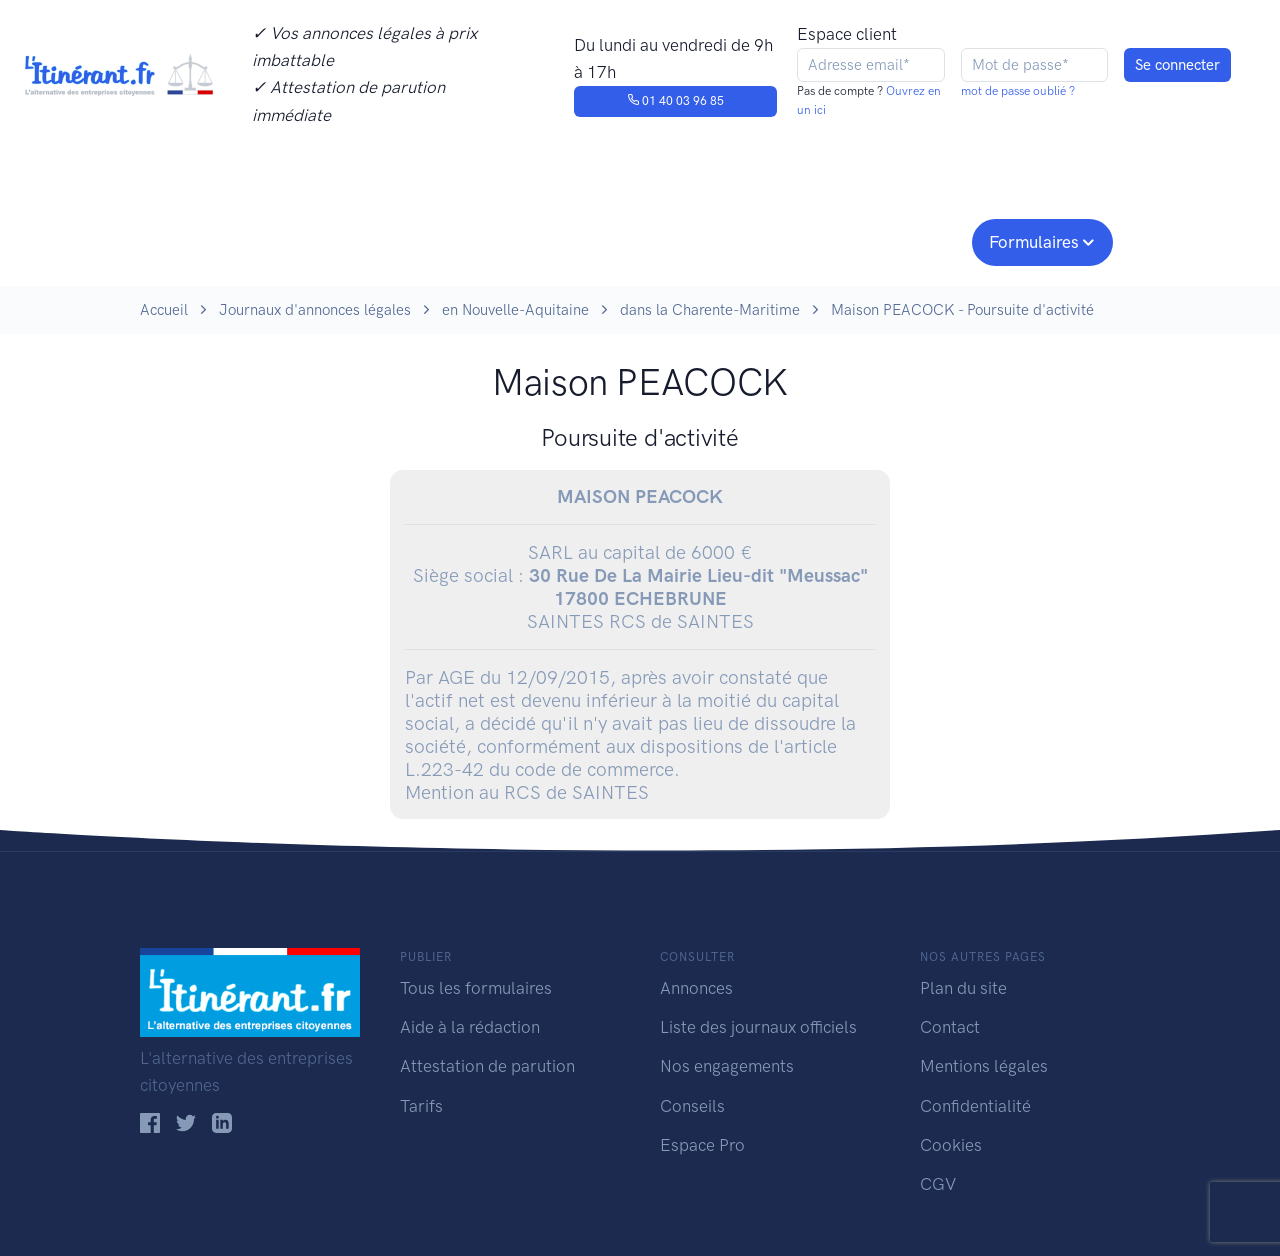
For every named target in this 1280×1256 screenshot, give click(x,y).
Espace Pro (702, 1145)
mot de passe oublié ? (1018, 91)
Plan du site (963, 988)
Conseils (783, 240)
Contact (950, 1027)
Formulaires (1034, 242)
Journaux (468, 240)
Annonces (696, 988)
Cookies (951, 1145)
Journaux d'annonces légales (315, 310)
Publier (218, 240)
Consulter (347, 240)
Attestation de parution (487, 1066)
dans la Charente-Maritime (710, 310)
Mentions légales (984, 1066)
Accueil (164, 310)
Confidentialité (975, 1106)
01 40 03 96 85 (675, 101)
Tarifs (421, 1106)
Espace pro (906, 240)
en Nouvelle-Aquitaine (515, 310)
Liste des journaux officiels (758, 1027)
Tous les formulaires (476, 988)
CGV (938, 1184)
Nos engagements (636, 240)
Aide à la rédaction (470, 1027)
